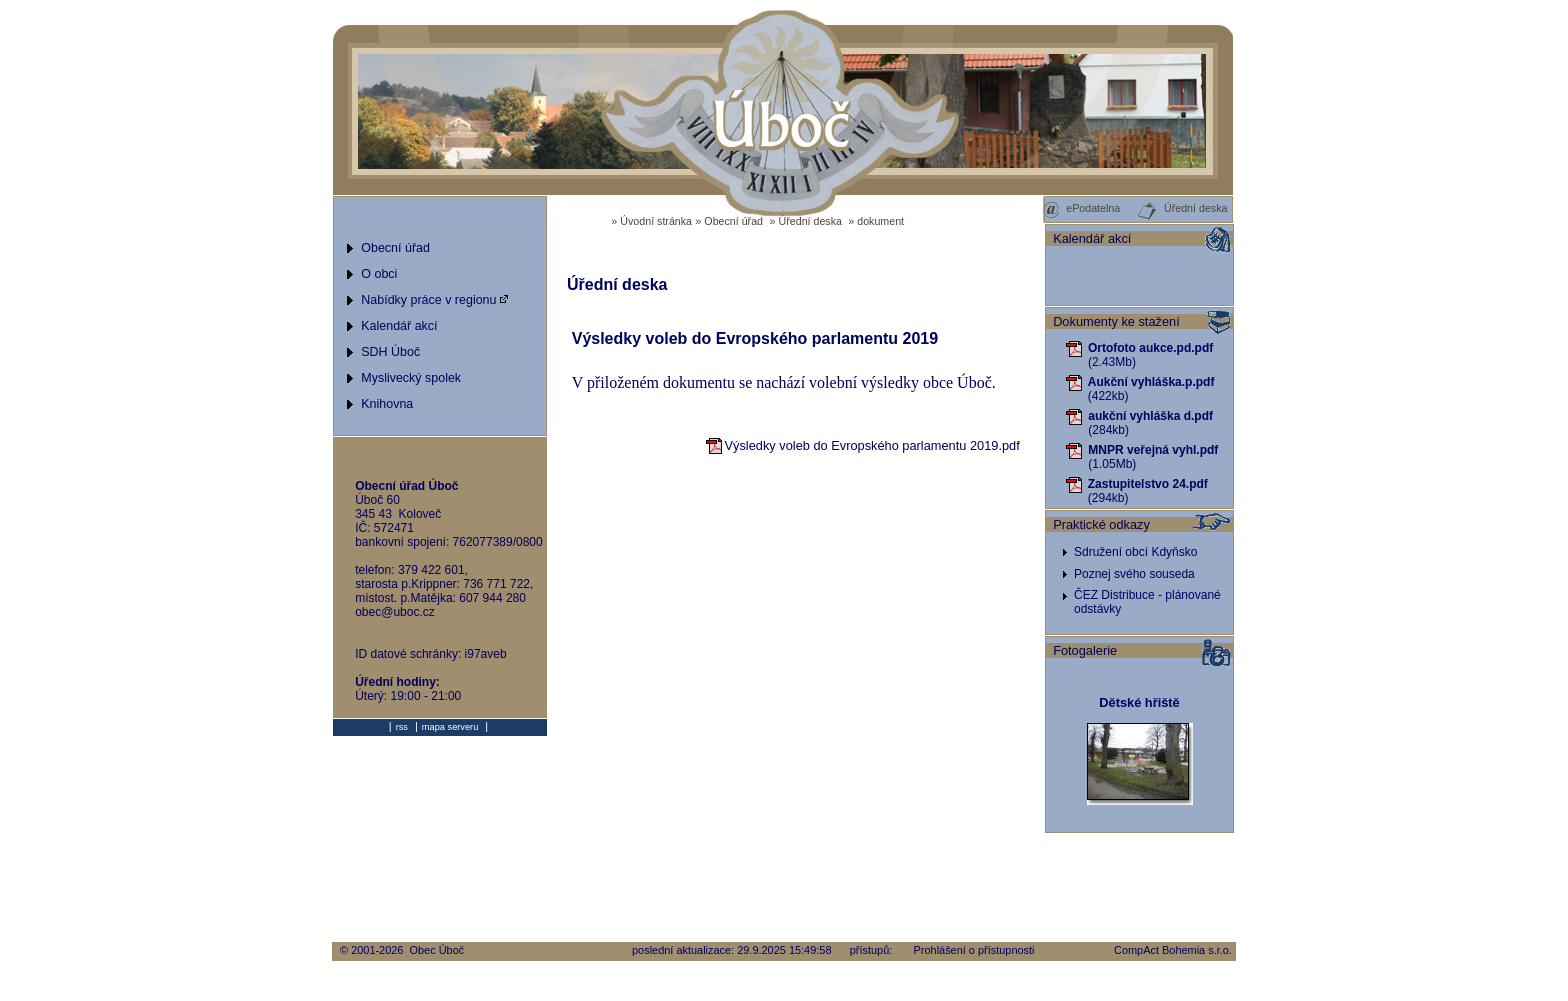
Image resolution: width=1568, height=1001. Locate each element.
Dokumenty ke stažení (1116, 321)
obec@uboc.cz (395, 612)
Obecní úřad (733, 221)
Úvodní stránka (656, 221)
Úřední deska (810, 221)
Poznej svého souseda (1134, 574)
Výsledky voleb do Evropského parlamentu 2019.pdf (863, 445)
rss (402, 727)
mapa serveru (450, 727)
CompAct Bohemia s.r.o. (1173, 950)
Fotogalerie (1085, 650)
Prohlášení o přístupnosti (974, 950)
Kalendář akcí (1092, 238)
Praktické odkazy (1101, 524)
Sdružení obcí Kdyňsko (1135, 552)
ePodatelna (1080, 208)
